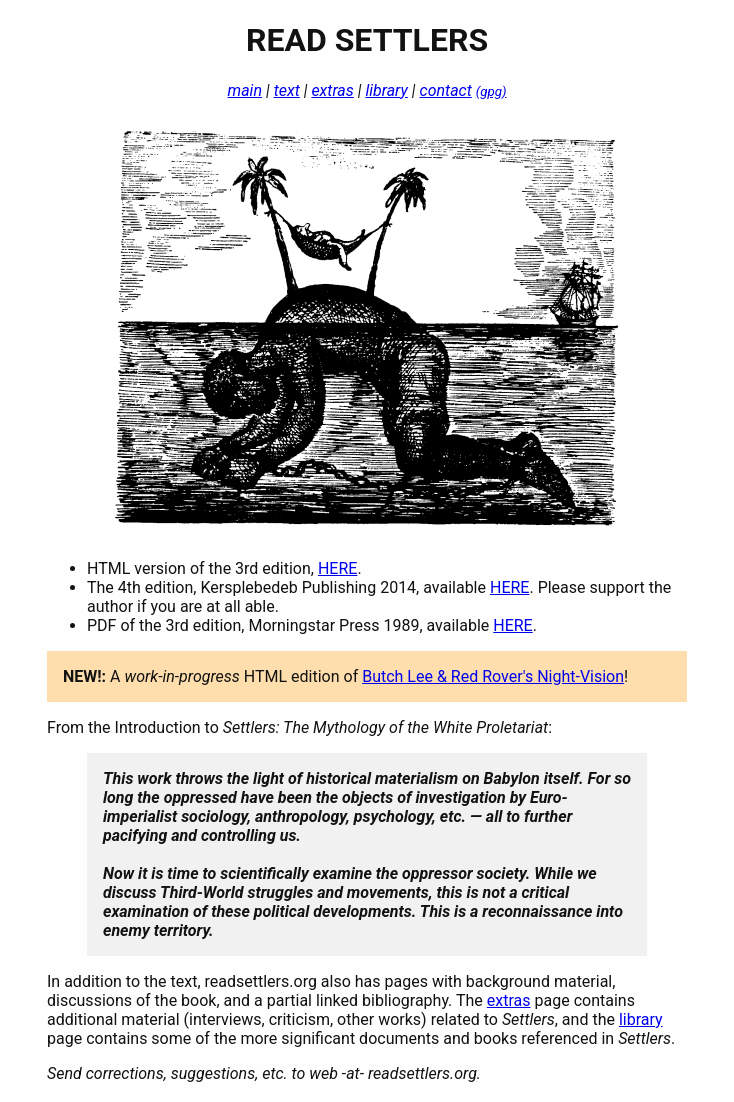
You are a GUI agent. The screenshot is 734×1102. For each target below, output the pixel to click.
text (287, 90)
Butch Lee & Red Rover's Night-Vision (493, 676)
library (386, 90)
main (245, 90)
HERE (337, 568)
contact (446, 90)
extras (332, 90)
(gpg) (491, 91)
